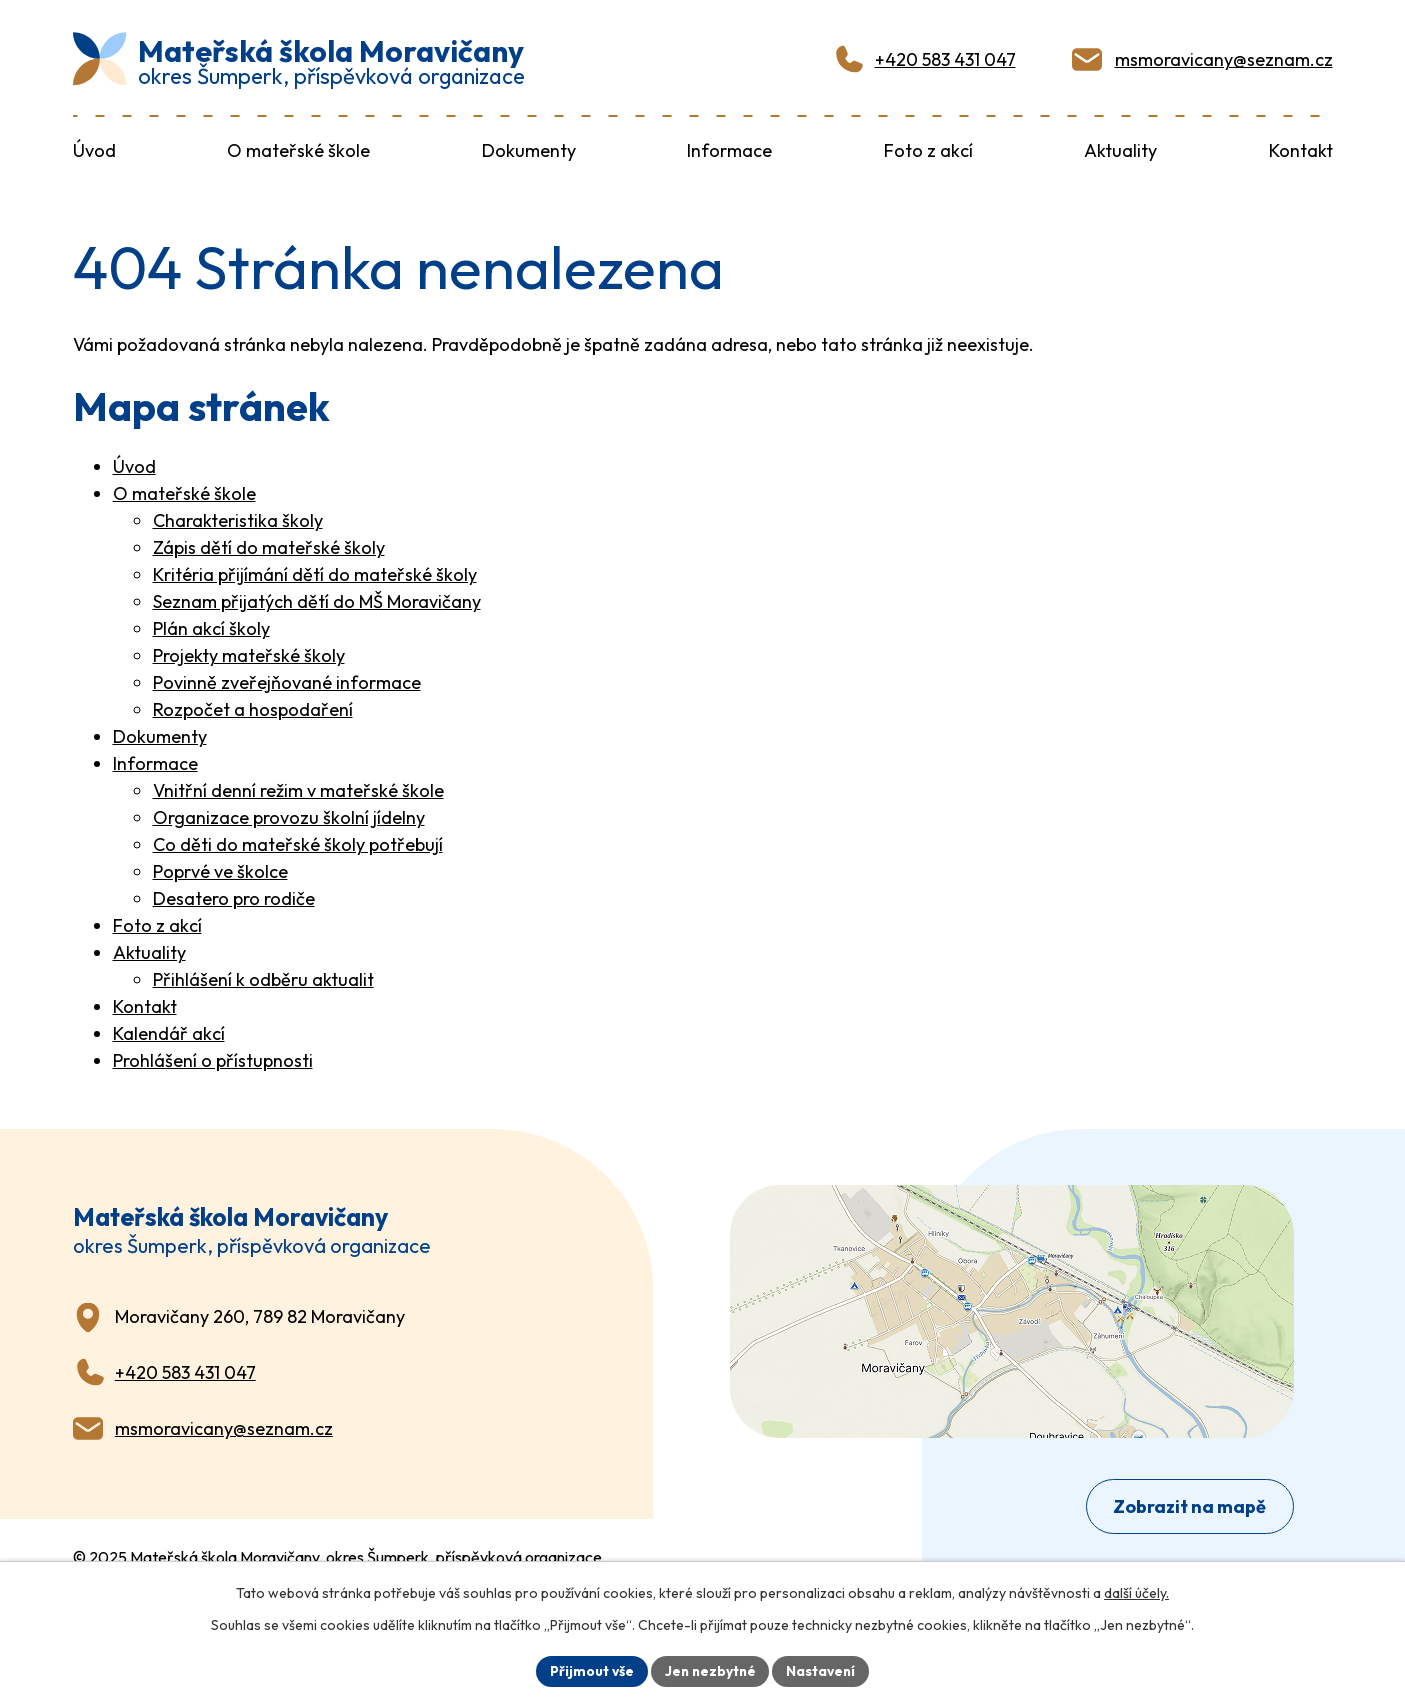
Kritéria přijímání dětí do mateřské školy (315, 572)
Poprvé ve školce (220, 869)
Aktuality (149, 950)
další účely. (1136, 1592)
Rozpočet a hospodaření (253, 707)
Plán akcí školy (211, 626)
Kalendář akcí (169, 1031)
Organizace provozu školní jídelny (289, 815)
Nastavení (823, 1670)
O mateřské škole (184, 491)
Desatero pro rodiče (234, 896)
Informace (155, 761)
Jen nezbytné (710, 1670)
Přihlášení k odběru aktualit (263, 977)
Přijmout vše (589, 1670)
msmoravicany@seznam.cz (1224, 58)
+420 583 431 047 (945, 58)
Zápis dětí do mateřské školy (269, 545)
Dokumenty (160, 734)
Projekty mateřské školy (249, 653)
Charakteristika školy (238, 518)
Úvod (134, 464)
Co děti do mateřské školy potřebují (298, 842)
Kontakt (145, 1004)
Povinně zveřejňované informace (287, 680)
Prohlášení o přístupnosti (213, 1058)
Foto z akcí (157, 923)
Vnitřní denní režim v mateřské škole (298, 788)
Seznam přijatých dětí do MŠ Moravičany (317, 599)
